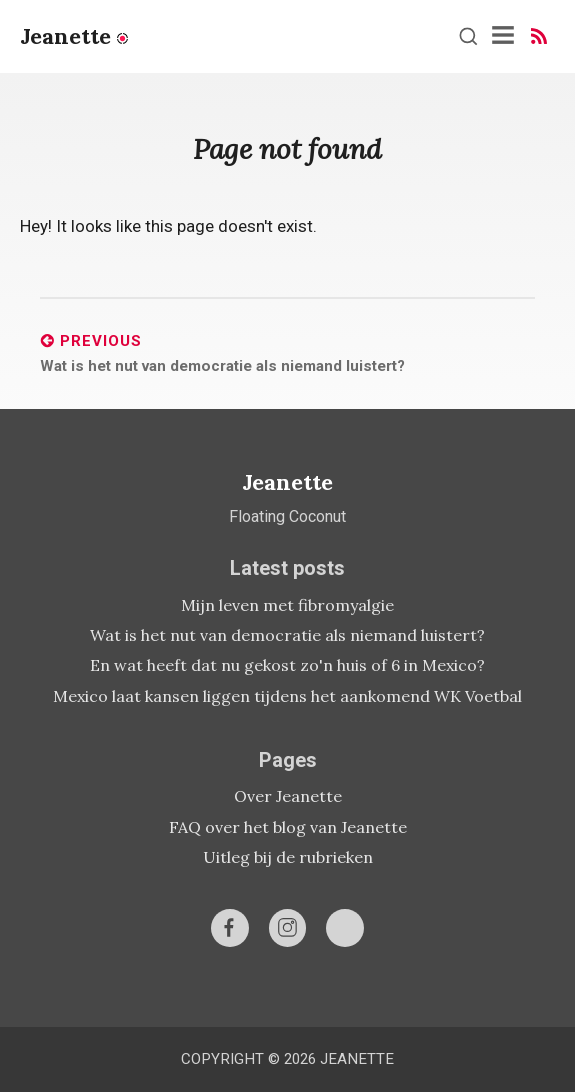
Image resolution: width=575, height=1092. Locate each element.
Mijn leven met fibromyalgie (287, 605)
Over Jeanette (288, 796)
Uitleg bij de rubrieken (288, 857)
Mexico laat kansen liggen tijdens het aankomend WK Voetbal (287, 696)
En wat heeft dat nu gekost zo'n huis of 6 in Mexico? (287, 665)
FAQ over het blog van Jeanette (288, 827)
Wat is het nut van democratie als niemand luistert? (287, 635)
